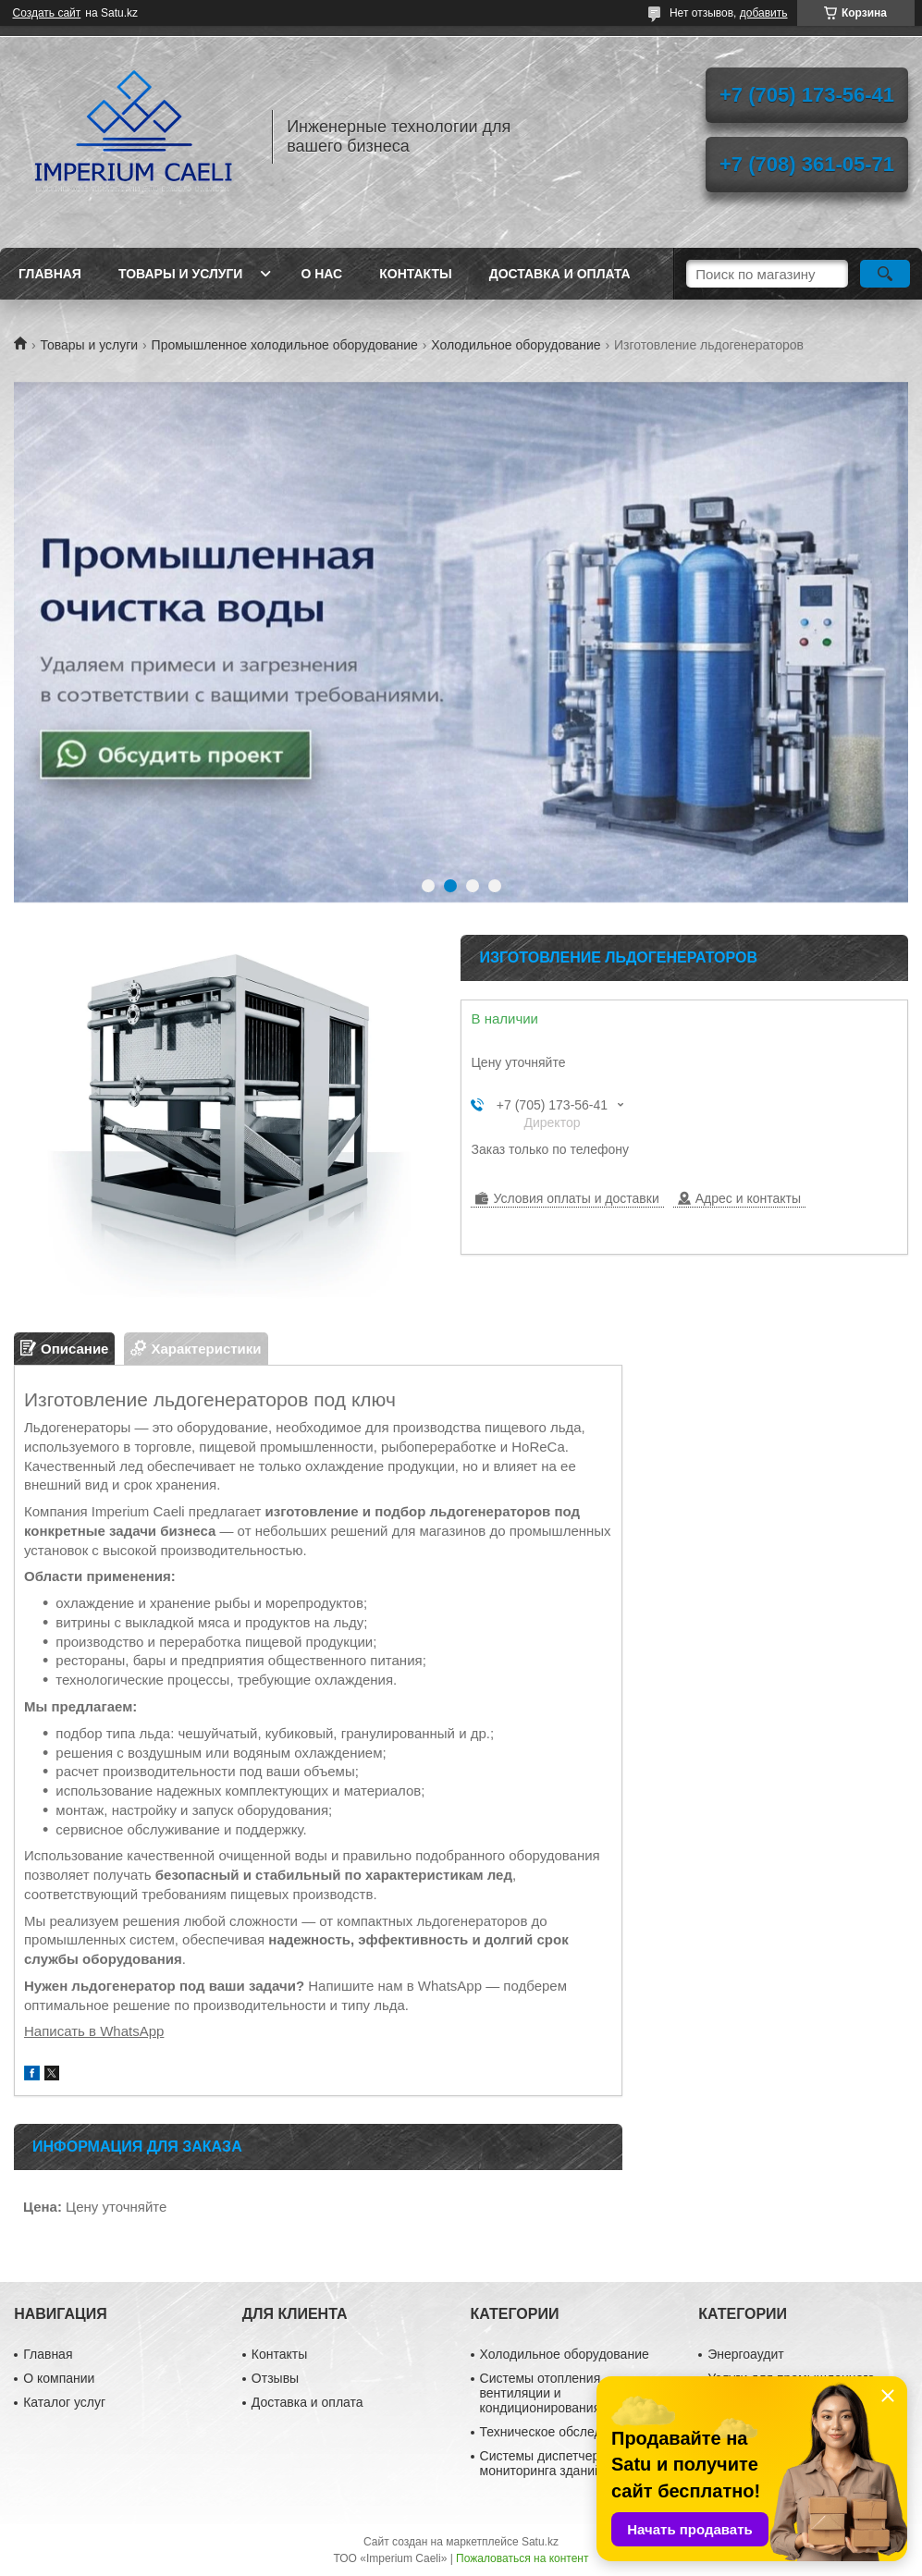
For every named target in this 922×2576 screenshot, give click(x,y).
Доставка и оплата (560, 273)
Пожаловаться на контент (522, 2558)
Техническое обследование (562, 2431)
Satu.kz (540, 2541)
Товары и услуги (180, 273)
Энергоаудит (745, 2354)
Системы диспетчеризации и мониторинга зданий (566, 2463)
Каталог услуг (64, 2402)
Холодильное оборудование (515, 344)
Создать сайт (47, 12)
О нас (321, 273)
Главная (49, 273)
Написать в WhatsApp (94, 2031)
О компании (58, 2378)
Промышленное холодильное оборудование (285, 344)
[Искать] (885, 274)
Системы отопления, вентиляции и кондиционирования (542, 2393)
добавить (764, 12)
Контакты (415, 273)
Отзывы (275, 2378)
